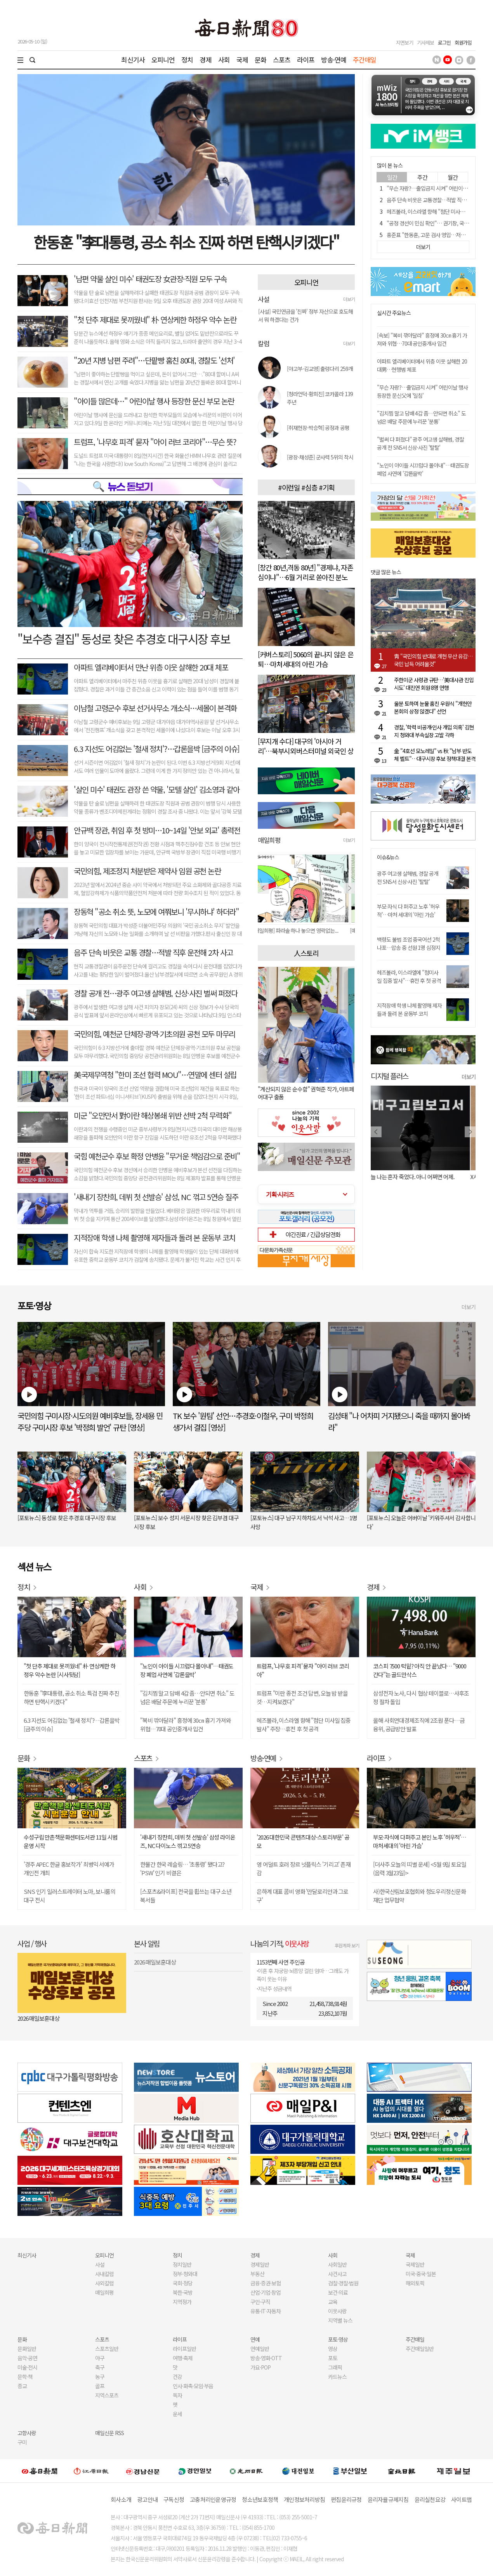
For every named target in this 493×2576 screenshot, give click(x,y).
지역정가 (182, 2301)
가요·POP (260, 2367)
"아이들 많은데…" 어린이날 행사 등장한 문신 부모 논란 (154, 401)
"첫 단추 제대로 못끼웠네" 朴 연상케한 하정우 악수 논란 (155, 319)
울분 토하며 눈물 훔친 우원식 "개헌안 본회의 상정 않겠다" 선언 (433, 707)
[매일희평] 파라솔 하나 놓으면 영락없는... (300, 930)
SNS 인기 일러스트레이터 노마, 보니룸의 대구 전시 (69, 1895)
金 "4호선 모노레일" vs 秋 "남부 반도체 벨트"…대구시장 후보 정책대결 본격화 (435, 754)
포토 (332, 2358)
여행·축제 (183, 2358)
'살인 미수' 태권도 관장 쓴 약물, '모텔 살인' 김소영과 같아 (156, 789)
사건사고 (337, 2273)
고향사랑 (26, 2433)
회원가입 (463, 42)
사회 (224, 59)
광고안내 (147, 2499)
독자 (177, 2395)
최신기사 (133, 59)
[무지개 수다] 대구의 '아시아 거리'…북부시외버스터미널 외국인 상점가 (306, 751)
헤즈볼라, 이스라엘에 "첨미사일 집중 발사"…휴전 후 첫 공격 (409, 976)
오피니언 (163, 59)
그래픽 (335, 2367)
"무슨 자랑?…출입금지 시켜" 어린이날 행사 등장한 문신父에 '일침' (422, 391)
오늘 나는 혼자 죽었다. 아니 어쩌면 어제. (415, 1177)
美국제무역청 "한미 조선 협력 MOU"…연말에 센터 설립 (155, 1074)
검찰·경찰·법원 (343, 2283)
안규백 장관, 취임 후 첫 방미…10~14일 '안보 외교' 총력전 (157, 830)
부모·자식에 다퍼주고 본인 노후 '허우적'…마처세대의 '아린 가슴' (419, 1841)
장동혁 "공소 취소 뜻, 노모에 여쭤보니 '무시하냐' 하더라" (156, 911)
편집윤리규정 (346, 2499)
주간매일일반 (420, 2348)
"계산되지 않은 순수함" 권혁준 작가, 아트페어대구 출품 (306, 1093)
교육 (332, 2301)
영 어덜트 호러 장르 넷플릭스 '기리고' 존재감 (304, 1868)
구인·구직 (260, 2301)
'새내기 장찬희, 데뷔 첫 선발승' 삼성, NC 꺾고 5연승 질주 (156, 1196)
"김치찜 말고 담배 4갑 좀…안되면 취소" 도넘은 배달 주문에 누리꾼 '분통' (421, 417)
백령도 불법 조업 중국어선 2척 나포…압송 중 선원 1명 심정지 (408, 943)
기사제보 (425, 42)
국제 (242, 59)
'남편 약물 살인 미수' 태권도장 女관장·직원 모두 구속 (150, 278)
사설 (99, 2264)
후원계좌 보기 (347, 1945)
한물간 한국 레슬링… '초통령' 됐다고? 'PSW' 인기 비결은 (182, 1868)
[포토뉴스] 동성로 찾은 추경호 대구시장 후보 (66, 1518)
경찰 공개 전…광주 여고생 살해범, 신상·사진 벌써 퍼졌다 (155, 993)
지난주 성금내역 (275, 1988)
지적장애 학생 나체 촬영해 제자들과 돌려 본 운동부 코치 (154, 1237)
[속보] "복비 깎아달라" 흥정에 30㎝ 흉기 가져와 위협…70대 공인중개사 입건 (422, 339)
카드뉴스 (337, 2376)
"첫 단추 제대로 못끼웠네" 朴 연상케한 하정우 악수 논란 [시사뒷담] (69, 1670)
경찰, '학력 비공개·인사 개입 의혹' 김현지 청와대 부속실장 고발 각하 (434, 731)
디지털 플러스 (389, 1076)
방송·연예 (333, 59)
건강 (177, 2376)
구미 (22, 2442)
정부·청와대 (185, 2273)
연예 (255, 2339)
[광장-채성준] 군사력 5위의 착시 (320, 457)
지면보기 (404, 42)
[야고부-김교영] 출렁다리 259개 (320, 368)
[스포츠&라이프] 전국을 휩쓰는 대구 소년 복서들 (185, 1895)
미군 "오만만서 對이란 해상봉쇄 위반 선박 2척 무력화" (153, 1115)
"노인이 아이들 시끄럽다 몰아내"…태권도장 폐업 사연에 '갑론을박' (423, 469)
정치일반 (182, 2264)
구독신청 (173, 2499)
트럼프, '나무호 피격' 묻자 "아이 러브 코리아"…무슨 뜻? (155, 441)
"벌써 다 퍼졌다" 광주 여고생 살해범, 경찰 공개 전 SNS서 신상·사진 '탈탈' (420, 443)
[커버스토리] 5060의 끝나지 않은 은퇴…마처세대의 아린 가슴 (305, 659)
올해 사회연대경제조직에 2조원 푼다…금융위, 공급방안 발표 (418, 1724)
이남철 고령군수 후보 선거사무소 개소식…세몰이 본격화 (155, 708)
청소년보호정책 (260, 2499)
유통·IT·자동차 (265, 2311)
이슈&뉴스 (388, 857)
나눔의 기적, (279, 1943)
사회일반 (337, 2264)
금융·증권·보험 (265, 2283)
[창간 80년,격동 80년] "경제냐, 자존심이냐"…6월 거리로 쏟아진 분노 (305, 572)
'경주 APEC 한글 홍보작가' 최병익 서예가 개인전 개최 (69, 1868)
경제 (205, 59)
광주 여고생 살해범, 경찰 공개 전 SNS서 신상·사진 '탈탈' (407, 877)
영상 (332, 2348)
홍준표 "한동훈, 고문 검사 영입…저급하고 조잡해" (439, 235)
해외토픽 (415, 2283)
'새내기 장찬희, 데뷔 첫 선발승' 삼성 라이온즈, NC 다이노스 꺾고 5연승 (187, 1841)
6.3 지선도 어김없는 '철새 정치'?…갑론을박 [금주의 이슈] (157, 748)
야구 (99, 2358)
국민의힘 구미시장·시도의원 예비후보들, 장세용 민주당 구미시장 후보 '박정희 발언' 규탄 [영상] (90, 1421)
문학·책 (25, 2376)
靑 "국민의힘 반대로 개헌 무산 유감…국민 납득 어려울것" (433, 660)
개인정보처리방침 (304, 2499)
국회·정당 (183, 2283)
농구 (99, 2376)
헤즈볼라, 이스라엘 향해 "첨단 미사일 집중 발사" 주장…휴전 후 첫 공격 (304, 1724)
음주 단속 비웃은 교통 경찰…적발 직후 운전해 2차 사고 (153, 952)
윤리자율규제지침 (388, 2499)
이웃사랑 (337, 2311)
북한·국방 (183, 2292)
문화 (260, 59)
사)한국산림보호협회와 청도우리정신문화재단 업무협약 (419, 1895)
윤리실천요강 (430, 2499)
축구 (99, 2367)
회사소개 (121, 2499)
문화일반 (26, 2348)
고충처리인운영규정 (213, 2499)
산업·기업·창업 (265, 2292)
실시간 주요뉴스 (394, 313)
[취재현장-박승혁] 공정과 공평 (318, 427)
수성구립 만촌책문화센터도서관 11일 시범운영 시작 (70, 1841)
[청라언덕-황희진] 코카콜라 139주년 (320, 398)
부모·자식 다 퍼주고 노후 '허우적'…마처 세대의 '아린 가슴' (408, 910)
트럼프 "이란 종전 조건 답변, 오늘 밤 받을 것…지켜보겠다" (302, 1697)
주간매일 (365, 59)
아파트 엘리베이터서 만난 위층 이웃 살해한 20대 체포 (151, 667)
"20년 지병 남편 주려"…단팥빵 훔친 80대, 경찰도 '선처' (154, 360)
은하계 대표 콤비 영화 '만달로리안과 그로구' (302, 1895)
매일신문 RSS (109, 2433)
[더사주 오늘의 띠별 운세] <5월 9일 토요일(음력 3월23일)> (419, 1868)
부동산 (257, 2273)
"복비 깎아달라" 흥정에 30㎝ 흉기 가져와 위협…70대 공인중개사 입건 (185, 1724)
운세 (177, 2414)
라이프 (305, 59)
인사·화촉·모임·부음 (193, 2386)
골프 (99, 2386)
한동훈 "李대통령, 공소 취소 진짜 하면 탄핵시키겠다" (186, 242)
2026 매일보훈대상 (38, 2018)
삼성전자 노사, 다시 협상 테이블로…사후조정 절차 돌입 (421, 1697)
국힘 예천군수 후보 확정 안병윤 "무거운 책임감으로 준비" (157, 1156)
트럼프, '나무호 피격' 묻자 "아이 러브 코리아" (303, 1670)
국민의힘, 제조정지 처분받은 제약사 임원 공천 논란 (147, 871)
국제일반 (415, 2264)
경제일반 (259, 2264)
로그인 (444, 42)
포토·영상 (338, 2339)
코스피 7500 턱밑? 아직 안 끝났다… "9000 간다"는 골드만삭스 (419, 1670)
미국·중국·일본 (421, 2273)
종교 (22, 2386)
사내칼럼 (104, 2273)
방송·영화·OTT (266, 2358)
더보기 (349, 299)
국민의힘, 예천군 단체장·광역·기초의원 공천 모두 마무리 (154, 1033)
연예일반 (259, 2348)
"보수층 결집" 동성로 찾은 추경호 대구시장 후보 (123, 638)
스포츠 (281, 59)
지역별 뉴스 (340, 2320)
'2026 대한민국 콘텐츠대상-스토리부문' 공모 (303, 1841)
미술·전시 (27, 2367)
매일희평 (104, 2292)
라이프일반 (184, 2348)
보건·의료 (338, 2292)
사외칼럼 (104, 2283)
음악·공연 (27, 2358)
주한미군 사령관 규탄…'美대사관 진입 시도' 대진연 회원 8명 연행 (434, 683)
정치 (187, 59)
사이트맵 (461, 2499)
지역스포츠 (106, 2395)
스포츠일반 (106, 2348)
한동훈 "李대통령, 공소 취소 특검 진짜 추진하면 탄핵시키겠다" (71, 1697)
